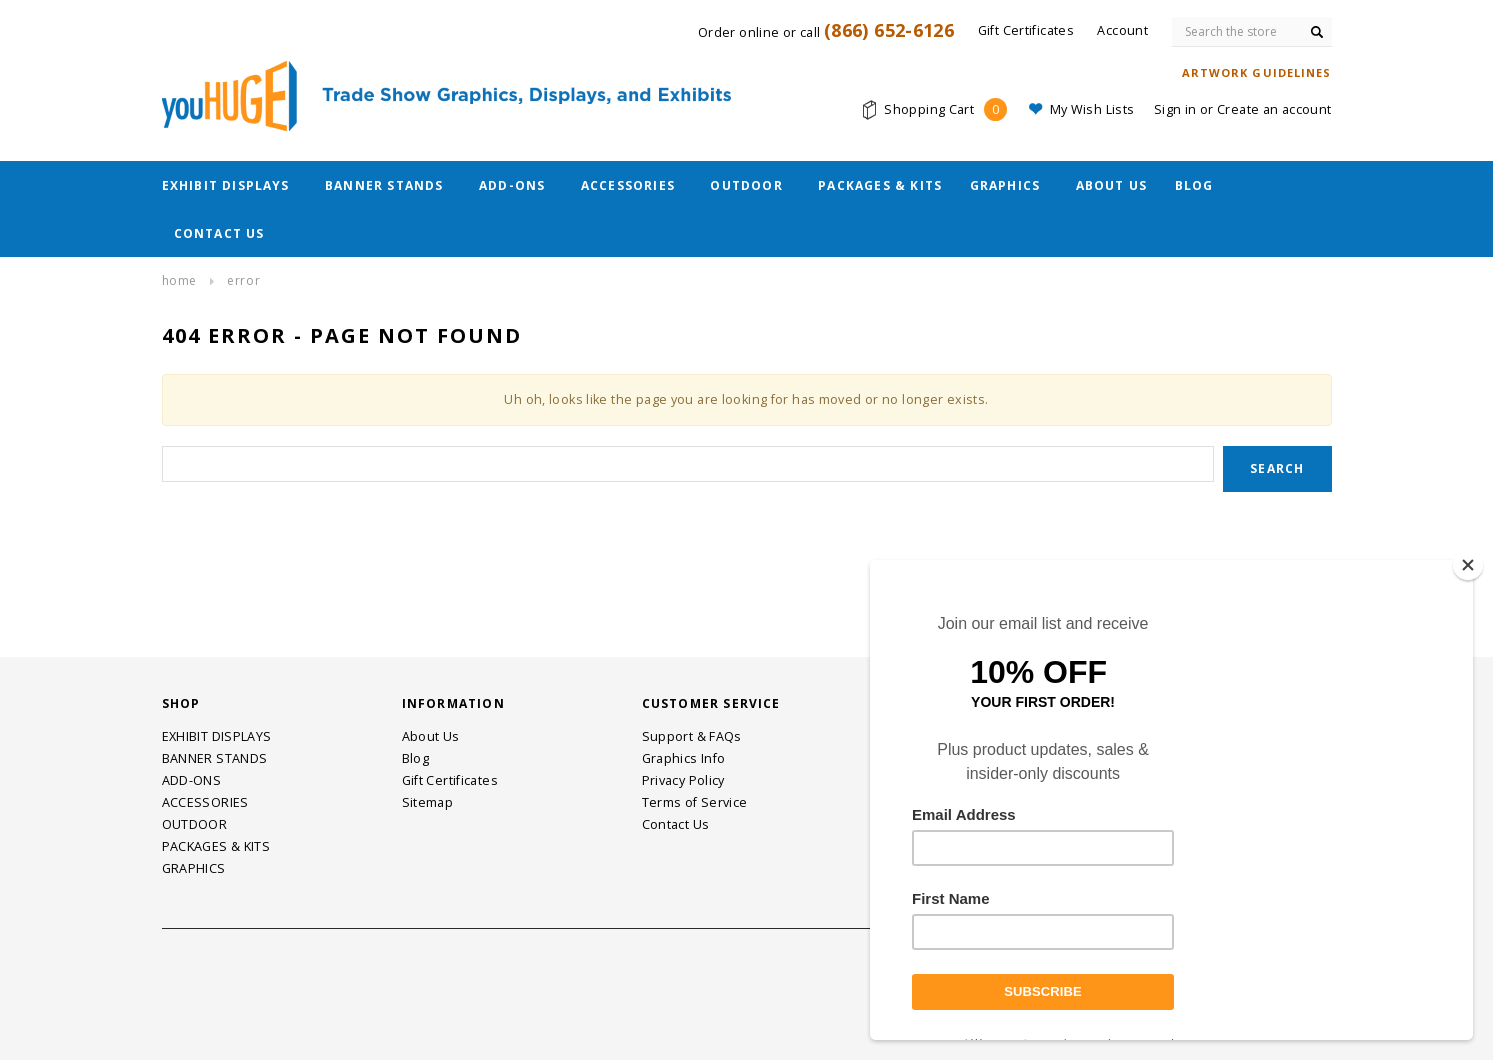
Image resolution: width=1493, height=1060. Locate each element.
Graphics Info (684, 758)
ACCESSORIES (628, 185)
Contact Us (219, 233)
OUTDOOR (746, 185)
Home (179, 280)
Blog (1194, 185)
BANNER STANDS (384, 185)
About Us (1112, 185)
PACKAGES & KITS (880, 185)
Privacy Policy (683, 780)
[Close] (1468, 565)
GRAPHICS (1005, 185)
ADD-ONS (512, 185)
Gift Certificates (450, 780)
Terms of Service (695, 802)
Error (243, 280)
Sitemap (428, 802)
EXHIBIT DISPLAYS (226, 185)
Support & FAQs (692, 736)
